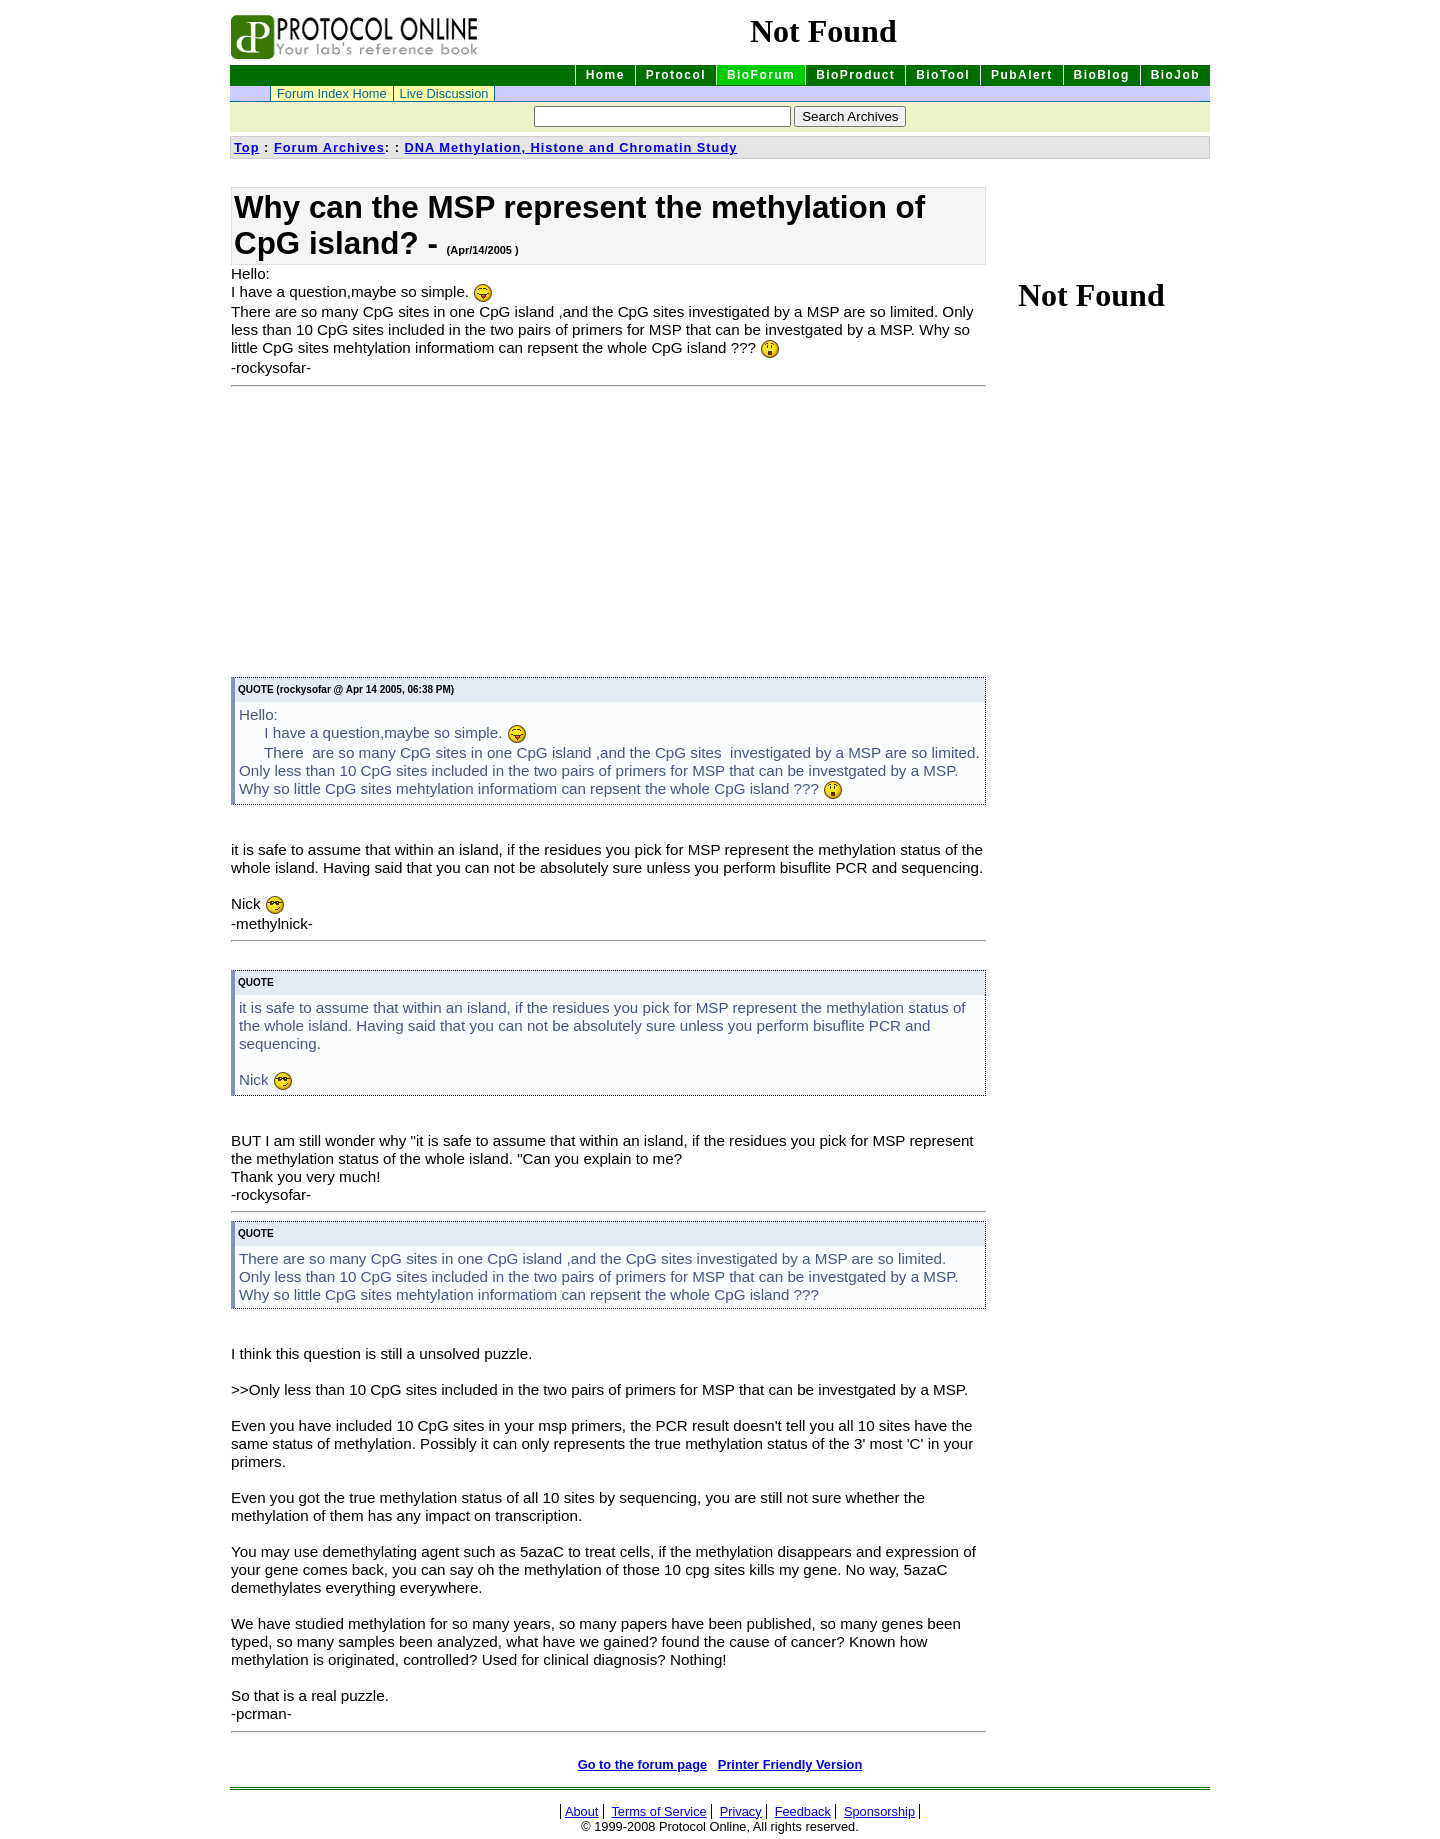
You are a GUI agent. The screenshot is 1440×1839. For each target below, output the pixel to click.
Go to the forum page (642, 1764)
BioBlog (1102, 75)
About (581, 1811)
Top (247, 147)
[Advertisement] (399, 535)
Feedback (803, 1811)
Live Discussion (444, 93)
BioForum (761, 75)
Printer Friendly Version (790, 1764)
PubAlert (1022, 75)
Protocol (676, 75)
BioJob (1175, 75)
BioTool (943, 75)
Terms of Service (658, 1811)
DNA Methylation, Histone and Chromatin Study (570, 147)
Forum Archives (329, 147)
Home (605, 75)
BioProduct (855, 75)
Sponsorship (879, 1811)
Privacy (741, 1811)
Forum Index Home (332, 93)
